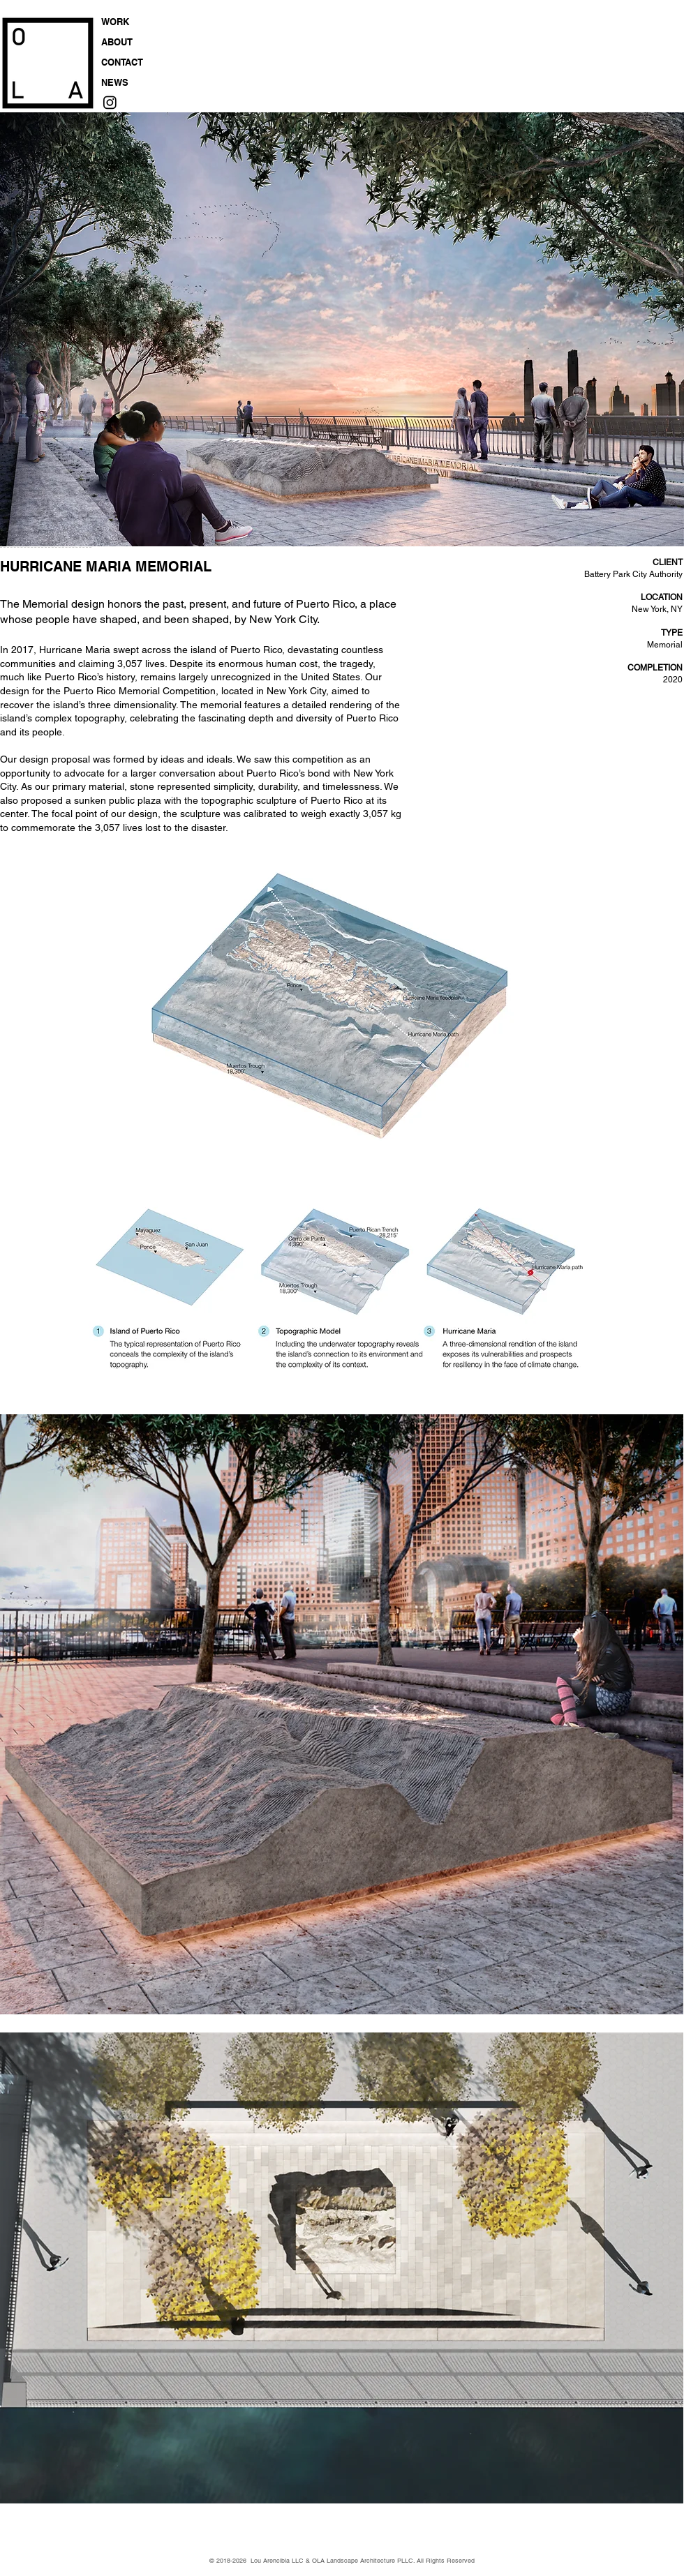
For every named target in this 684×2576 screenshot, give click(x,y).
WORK (115, 21)
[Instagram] (110, 102)
